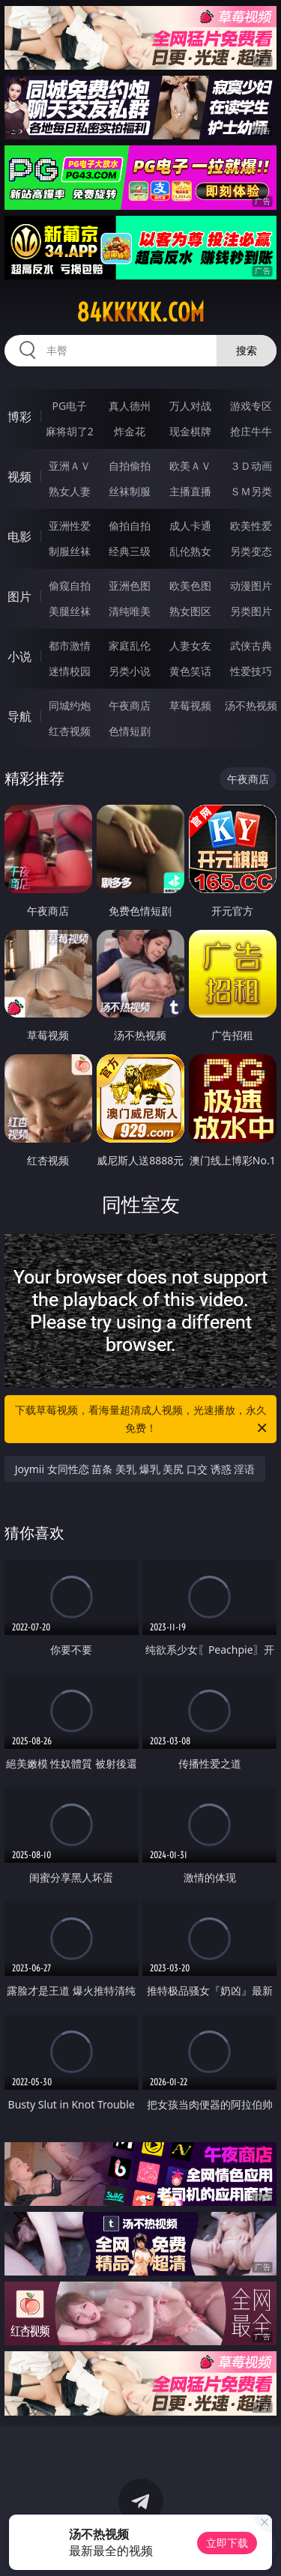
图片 (19, 596)
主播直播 (190, 491)
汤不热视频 (251, 705)
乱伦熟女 (190, 551)
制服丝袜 (70, 551)
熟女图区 (190, 611)
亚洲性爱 (70, 525)
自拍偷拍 (130, 466)
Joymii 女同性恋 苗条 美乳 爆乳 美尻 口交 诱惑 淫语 (135, 1469)
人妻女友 (190, 645)
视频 (19, 476)
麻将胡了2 (70, 431)
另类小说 (130, 671)
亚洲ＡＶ (70, 466)
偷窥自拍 (70, 585)
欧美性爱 (251, 525)
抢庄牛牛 (251, 431)
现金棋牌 (190, 431)
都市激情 (70, 645)
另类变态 (251, 551)
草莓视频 (190, 705)
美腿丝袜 (70, 611)
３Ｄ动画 (251, 466)
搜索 (246, 350)
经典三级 (130, 551)
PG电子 (69, 406)
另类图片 (251, 611)
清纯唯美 (130, 611)
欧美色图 (190, 585)
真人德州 (130, 406)
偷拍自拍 (130, 525)
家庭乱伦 (130, 645)
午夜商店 (130, 705)
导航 (19, 716)
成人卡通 (190, 525)
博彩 (19, 416)
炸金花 (129, 431)
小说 (19, 656)
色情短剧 (130, 731)
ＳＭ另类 (251, 491)
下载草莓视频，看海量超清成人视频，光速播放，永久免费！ (142, 1420)
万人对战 (190, 406)
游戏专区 (251, 406)
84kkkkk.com (140, 312)
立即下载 (227, 2543)
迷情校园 (70, 671)
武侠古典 (251, 645)
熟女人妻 (70, 491)
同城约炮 (70, 705)
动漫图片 (251, 585)
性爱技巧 (251, 671)
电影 (19, 536)
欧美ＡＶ (190, 466)
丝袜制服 (130, 491)
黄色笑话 (190, 671)
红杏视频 (70, 731)
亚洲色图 (130, 585)
